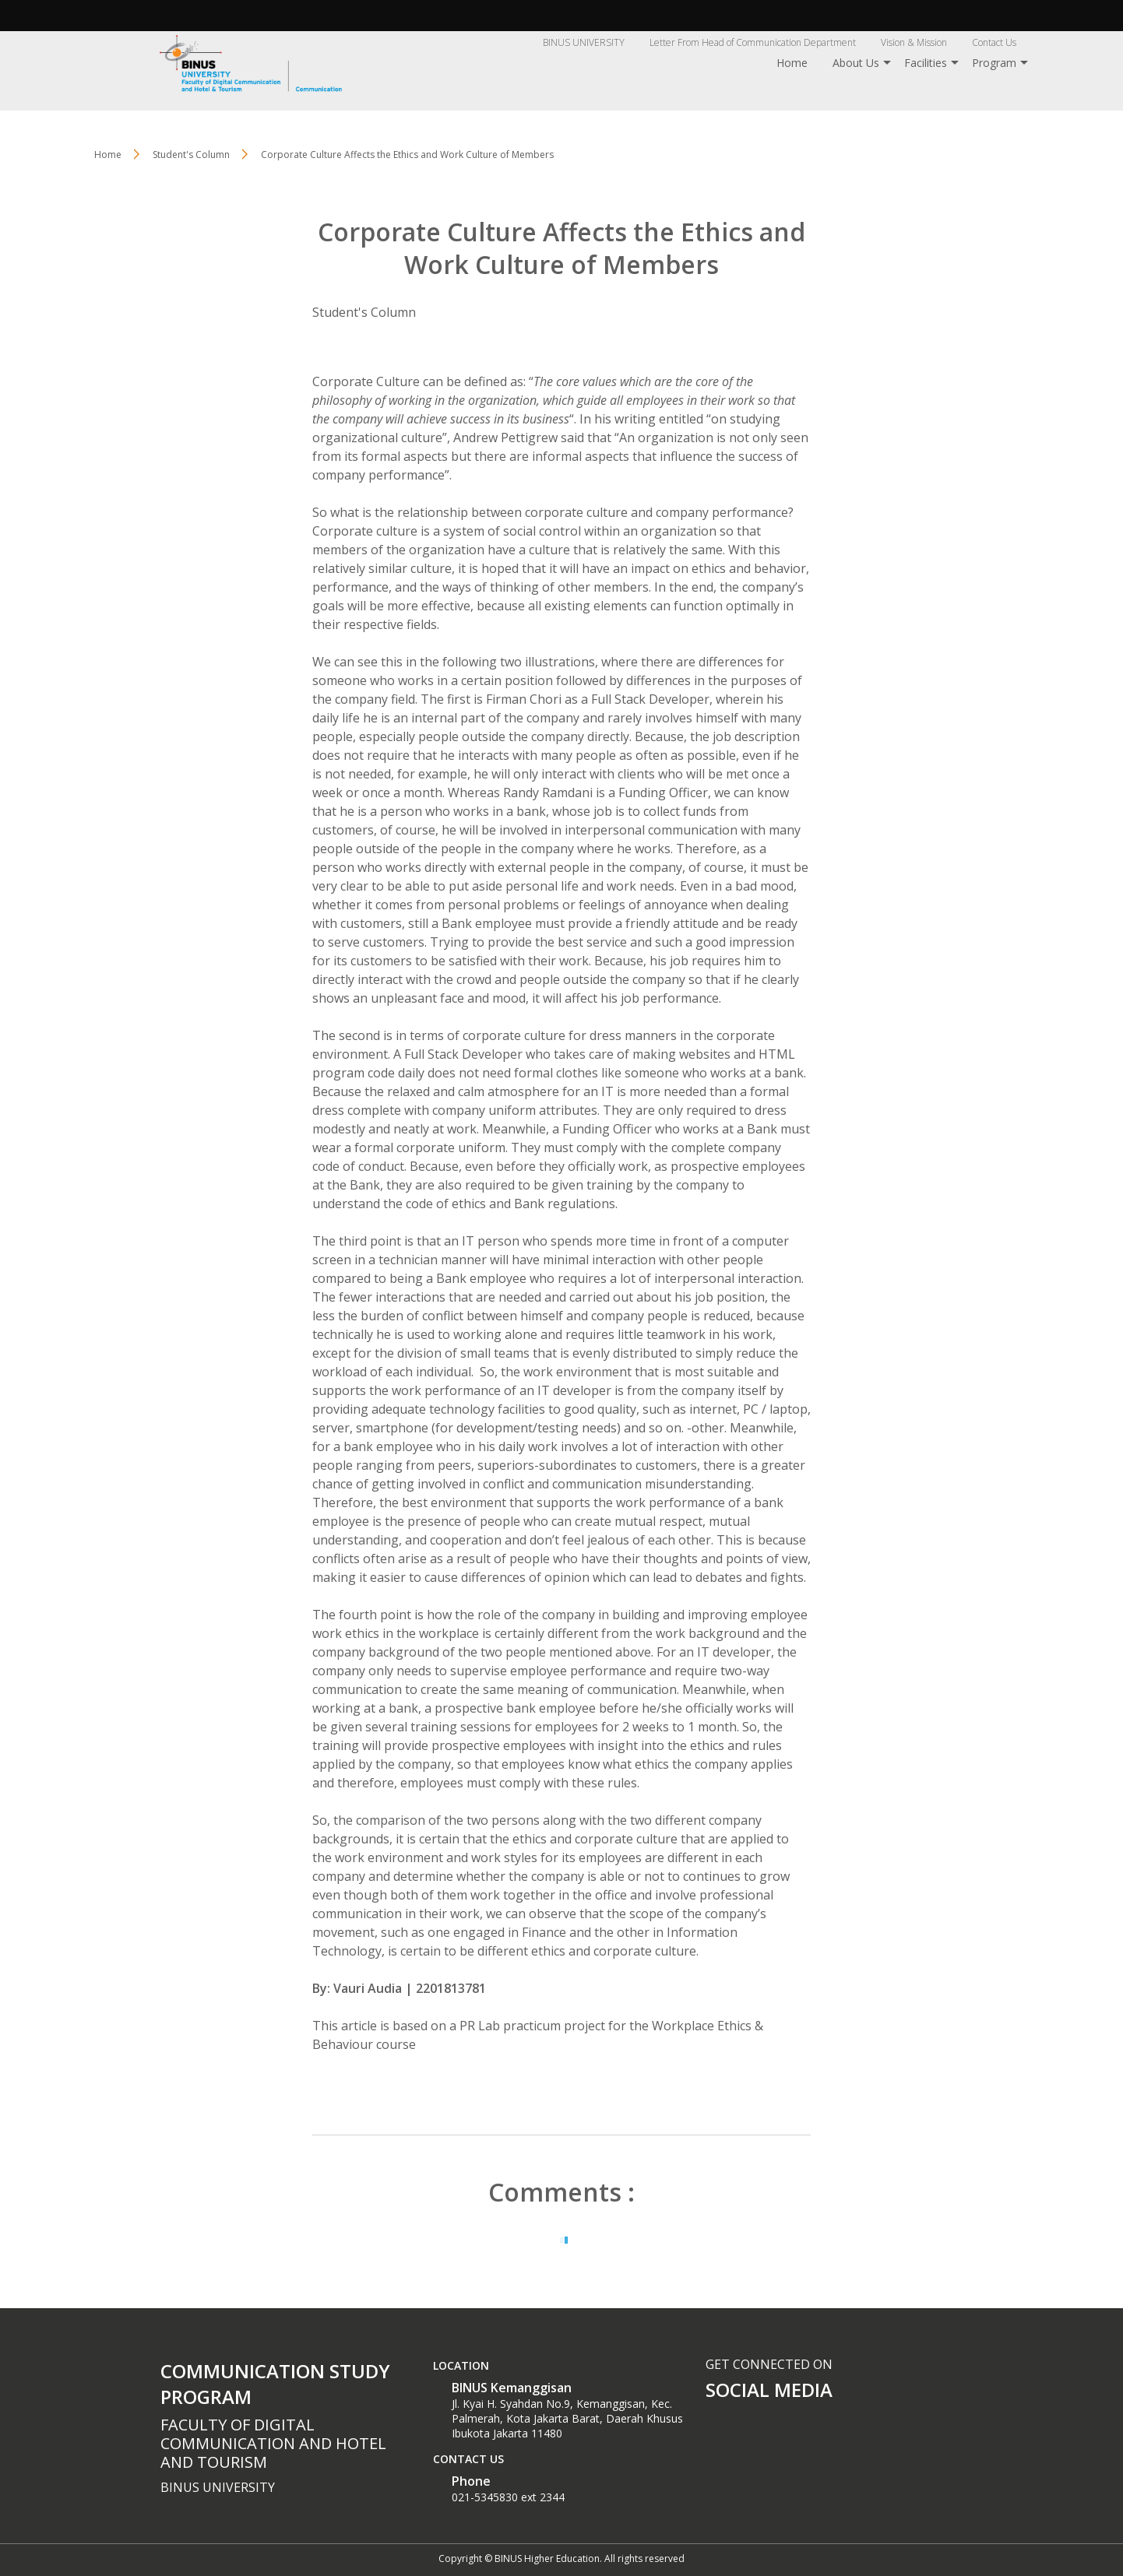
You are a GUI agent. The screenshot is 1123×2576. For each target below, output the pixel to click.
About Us (856, 62)
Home (792, 62)
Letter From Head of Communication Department (753, 42)
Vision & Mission (914, 42)
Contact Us (994, 42)
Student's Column (364, 312)
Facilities (925, 62)
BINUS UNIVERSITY (584, 42)
